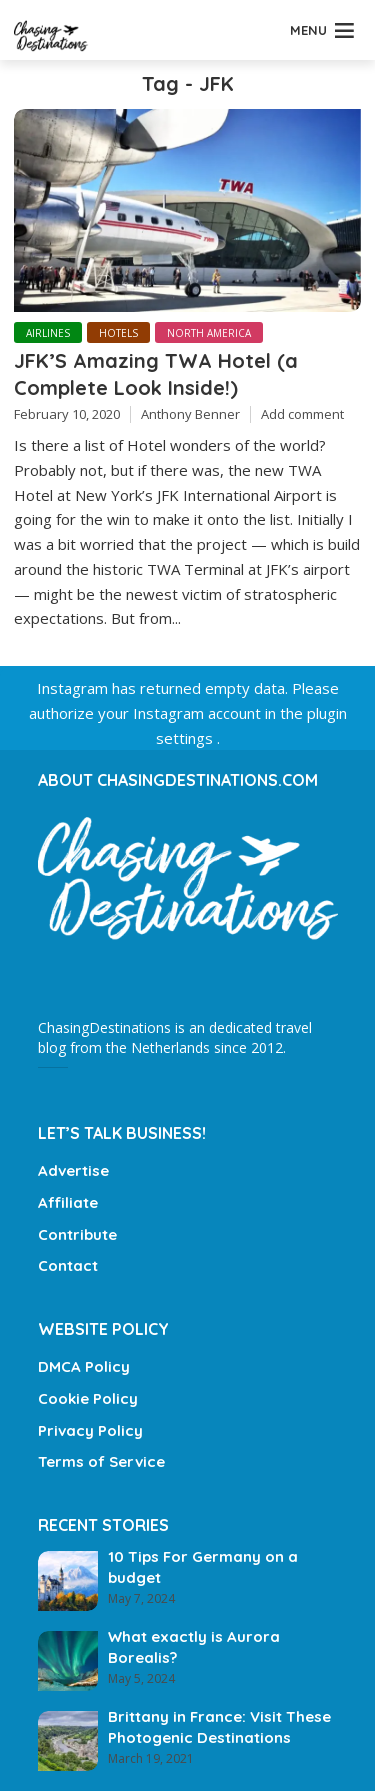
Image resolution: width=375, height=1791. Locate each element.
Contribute (77, 1234)
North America (209, 333)
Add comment (302, 414)
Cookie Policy (88, 1398)
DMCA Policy (84, 1366)
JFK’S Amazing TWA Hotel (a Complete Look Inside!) (156, 373)
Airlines (48, 333)
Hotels (118, 333)
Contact (68, 1265)
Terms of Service (101, 1461)
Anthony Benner (190, 414)
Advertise (73, 1170)
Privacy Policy (90, 1430)
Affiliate (68, 1202)
